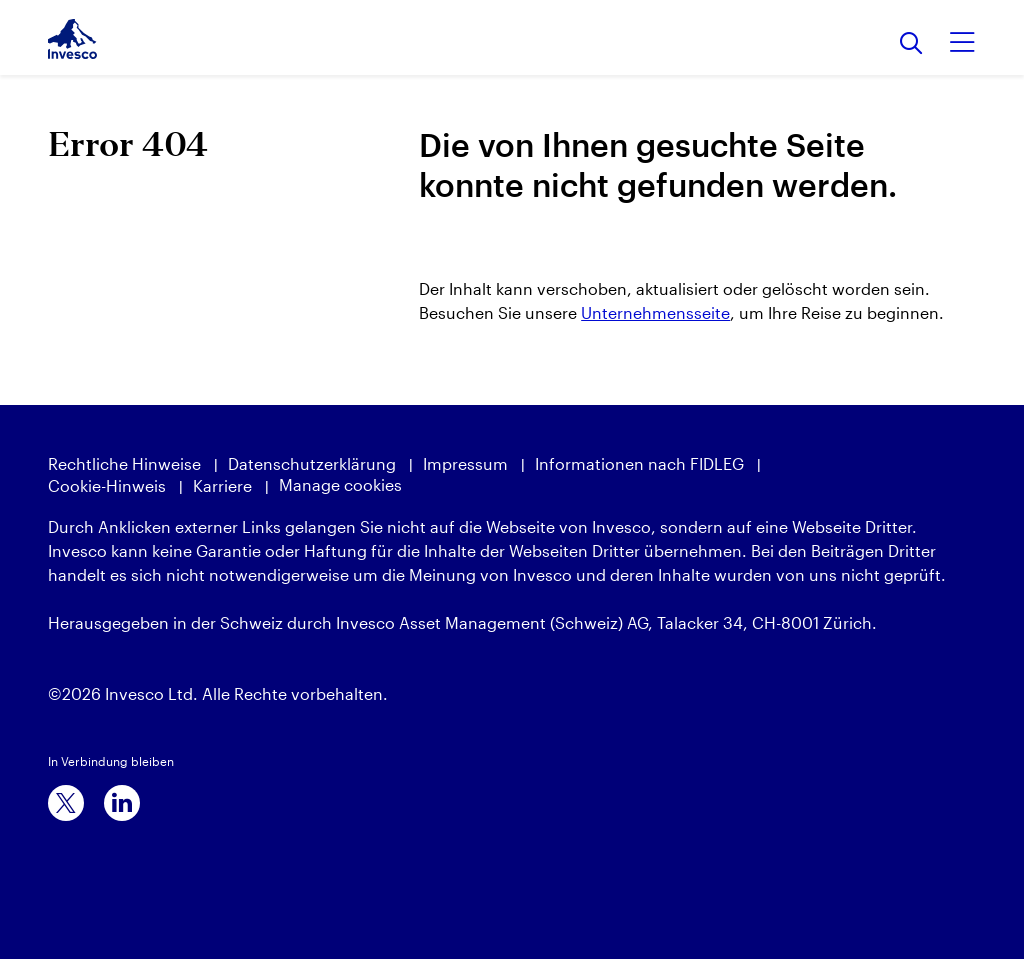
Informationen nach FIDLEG (639, 463)
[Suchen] (911, 44)
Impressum (465, 463)
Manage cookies (340, 484)
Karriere (222, 485)
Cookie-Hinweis (107, 485)
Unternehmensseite (655, 312)
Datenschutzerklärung (312, 463)
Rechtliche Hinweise (124, 463)
